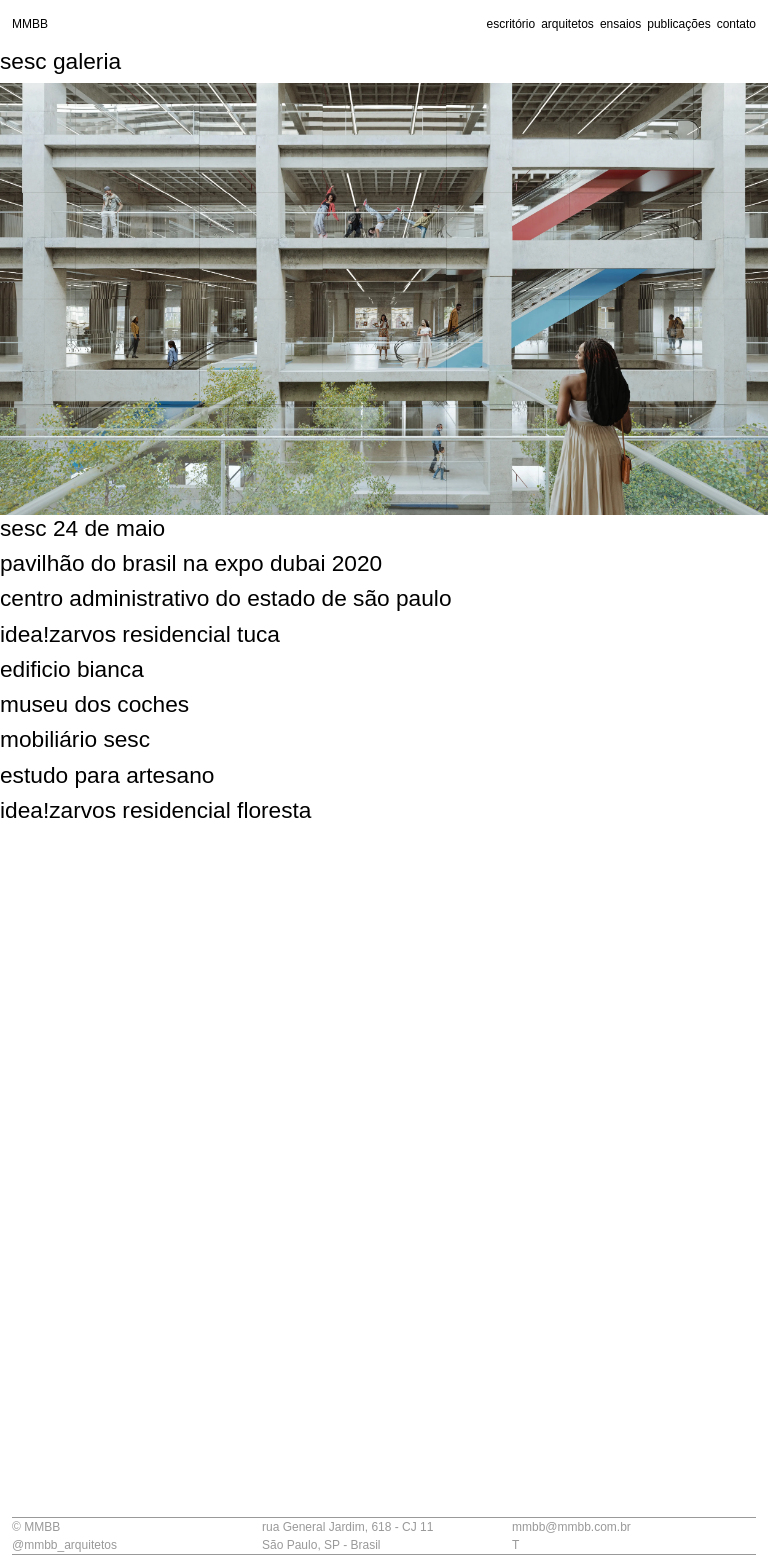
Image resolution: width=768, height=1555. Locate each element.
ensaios (620, 24)
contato (736, 24)
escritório (510, 24)
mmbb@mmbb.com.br (571, 1527)
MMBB (30, 24)
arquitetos (567, 24)
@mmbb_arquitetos (64, 1545)
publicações (678, 24)
